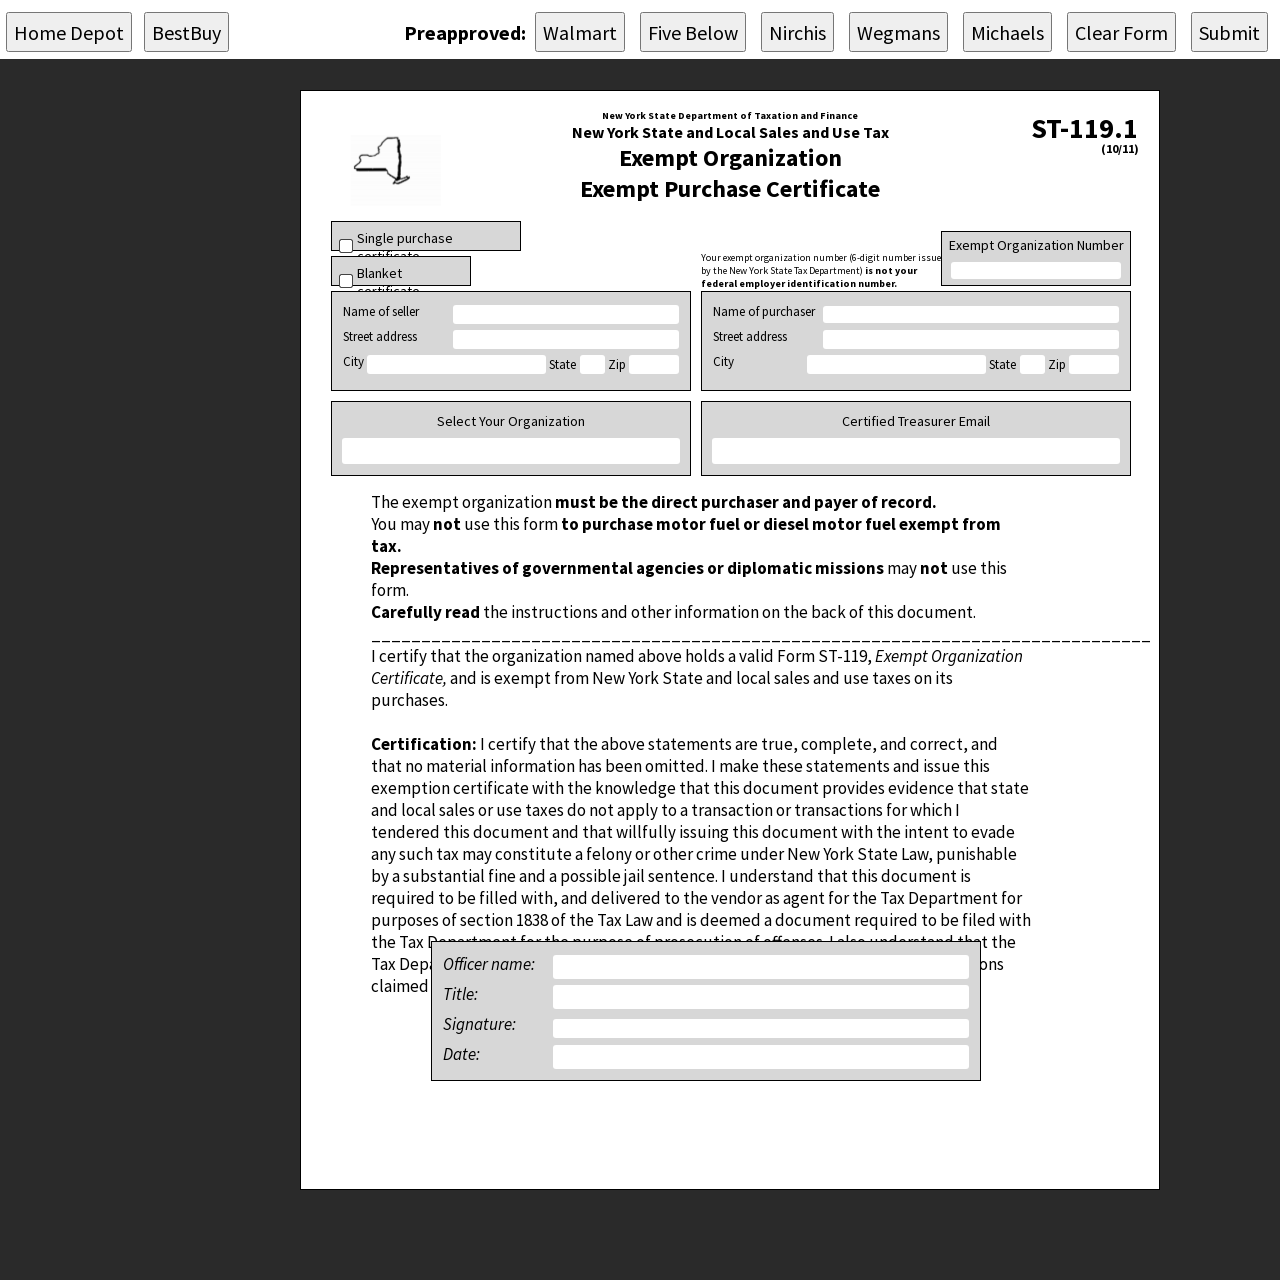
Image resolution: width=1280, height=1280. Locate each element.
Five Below (693, 32)
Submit (1229, 32)
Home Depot (69, 32)
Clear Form (1121, 32)
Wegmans (898, 32)
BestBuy (186, 32)
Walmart (580, 32)
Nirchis (797, 32)
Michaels (1007, 32)
